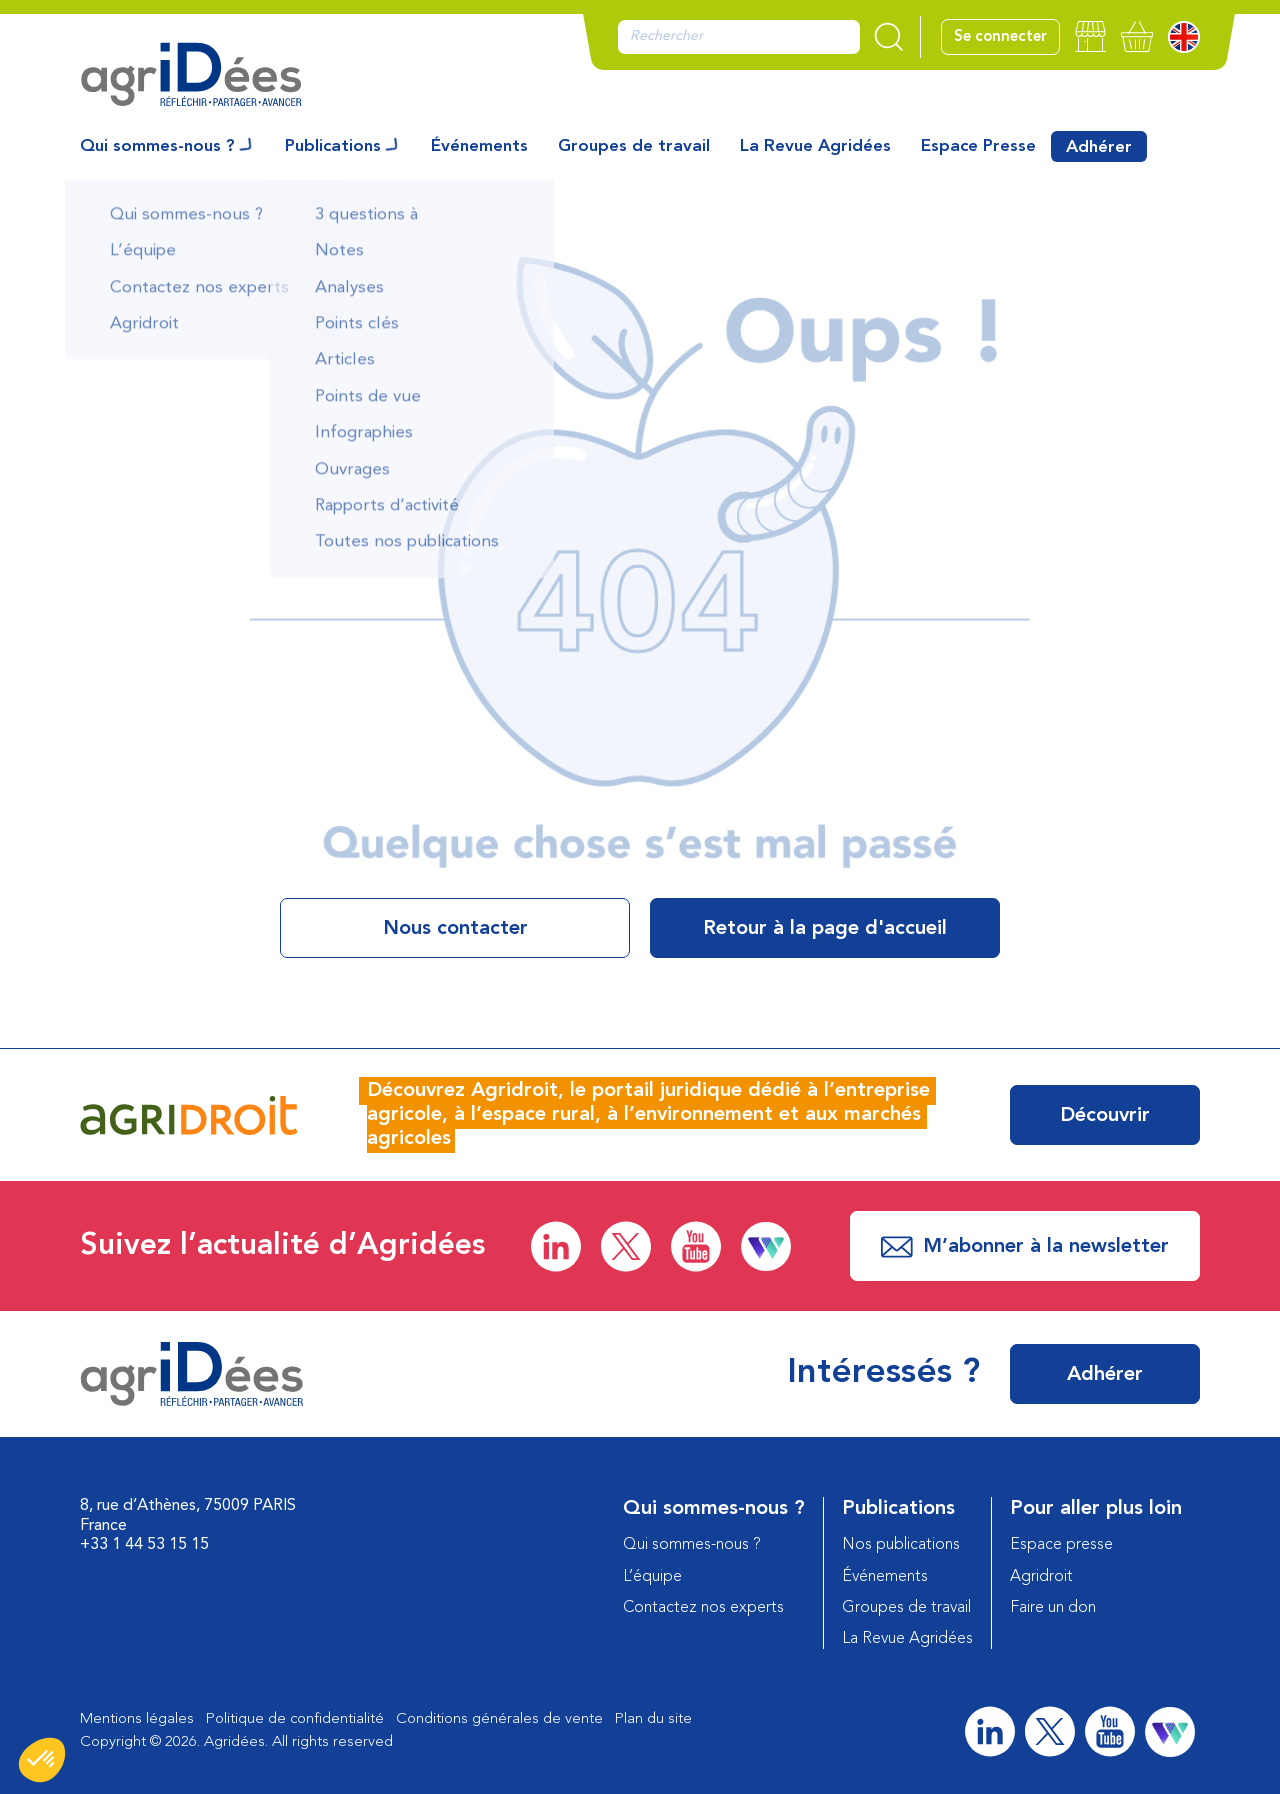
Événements (479, 146)
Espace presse (1061, 1545)
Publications (333, 146)
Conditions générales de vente (499, 1719)
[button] (42, 1760)
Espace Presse (978, 146)
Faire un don (1053, 1608)
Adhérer (1099, 147)
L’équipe (652, 1577)
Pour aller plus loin (1096, 1509)
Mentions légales (137, 1719)
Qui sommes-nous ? (157, 146)
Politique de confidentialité (295, 1719)
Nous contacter (455, 929)
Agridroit (1041, 1577)
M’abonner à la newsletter (1025, 1247)
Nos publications (901, 1545)
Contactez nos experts (703, 1608)
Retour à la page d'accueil (825, 929)
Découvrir (1105, 1116)
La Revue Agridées (815, 146)
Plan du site (653, 1719)
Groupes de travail (634, 146)
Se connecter (1000, 37)
